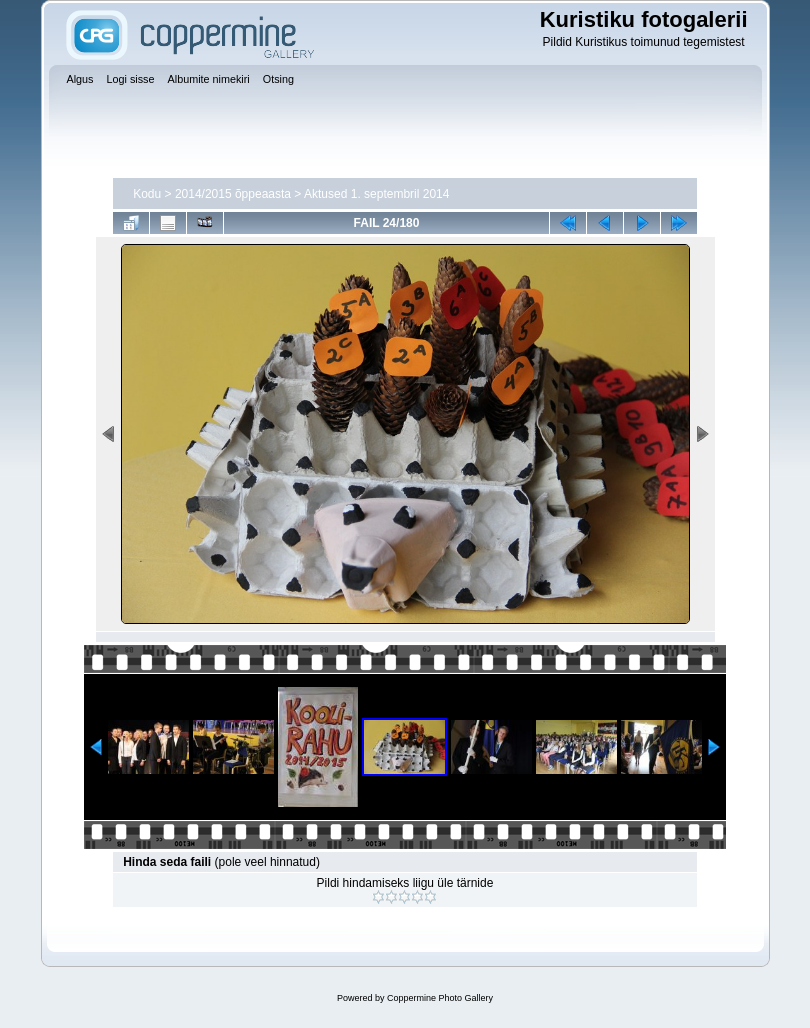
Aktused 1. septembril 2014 (376, 194)
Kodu (147, 194)
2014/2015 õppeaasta (233, 194)
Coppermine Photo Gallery (440, 998)
